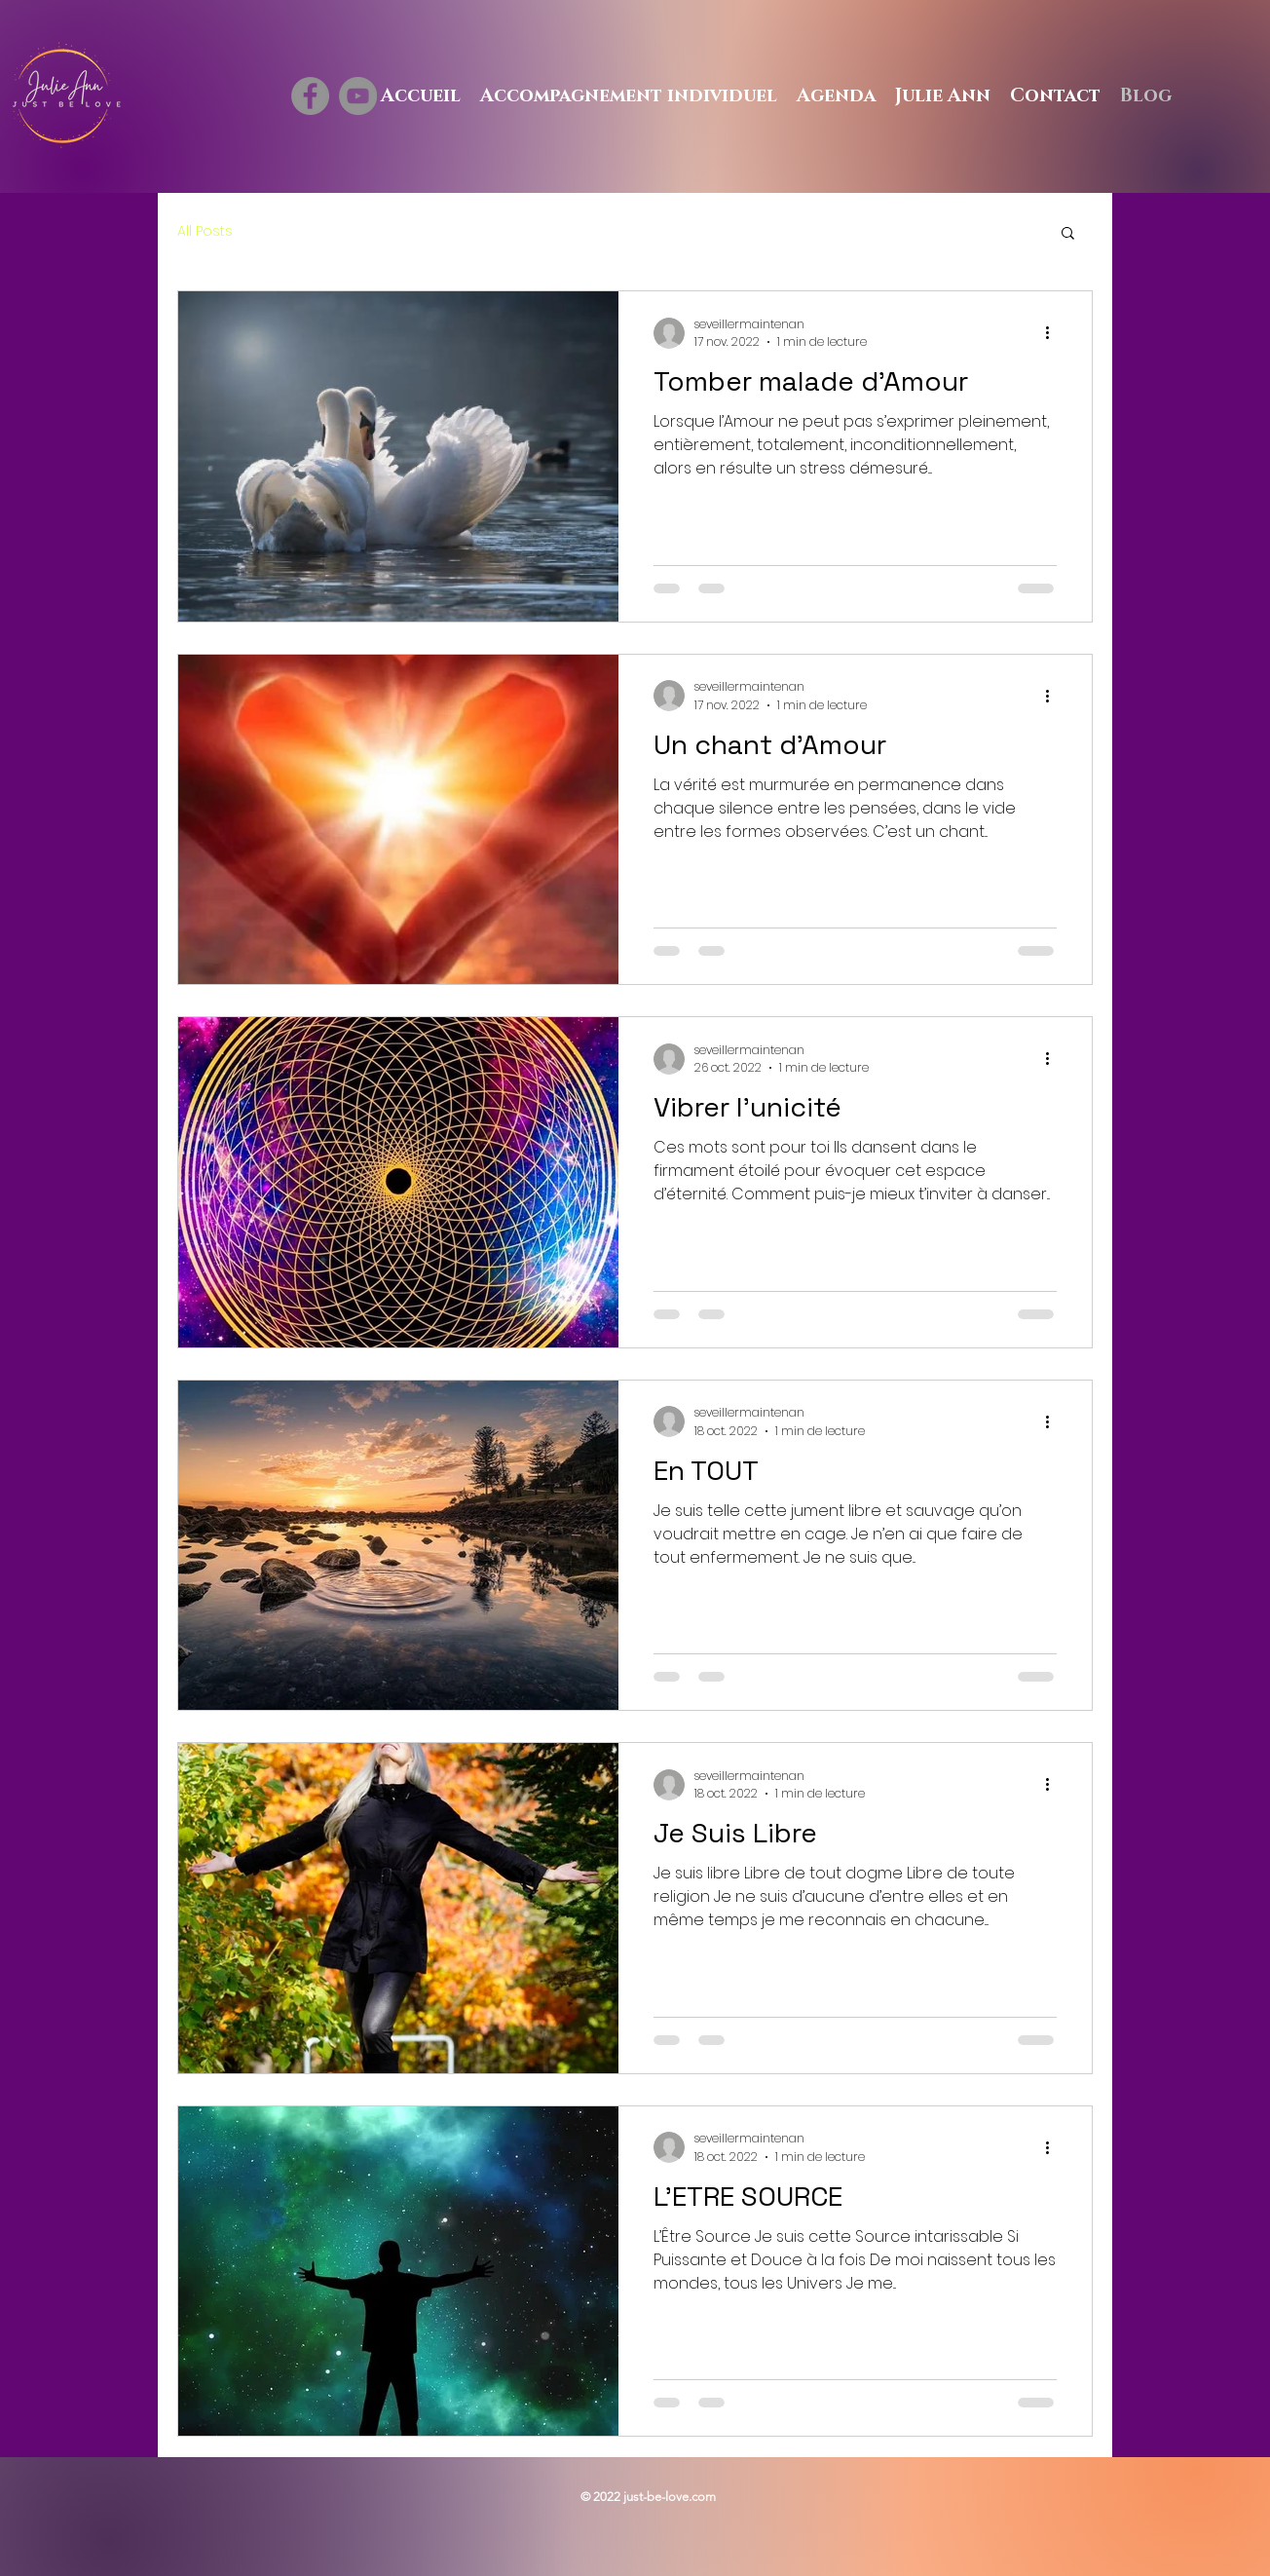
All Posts (205, 231)
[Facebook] (310, 96)
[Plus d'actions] (1053, 333)
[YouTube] (358, 96)
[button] (1068, 234)
